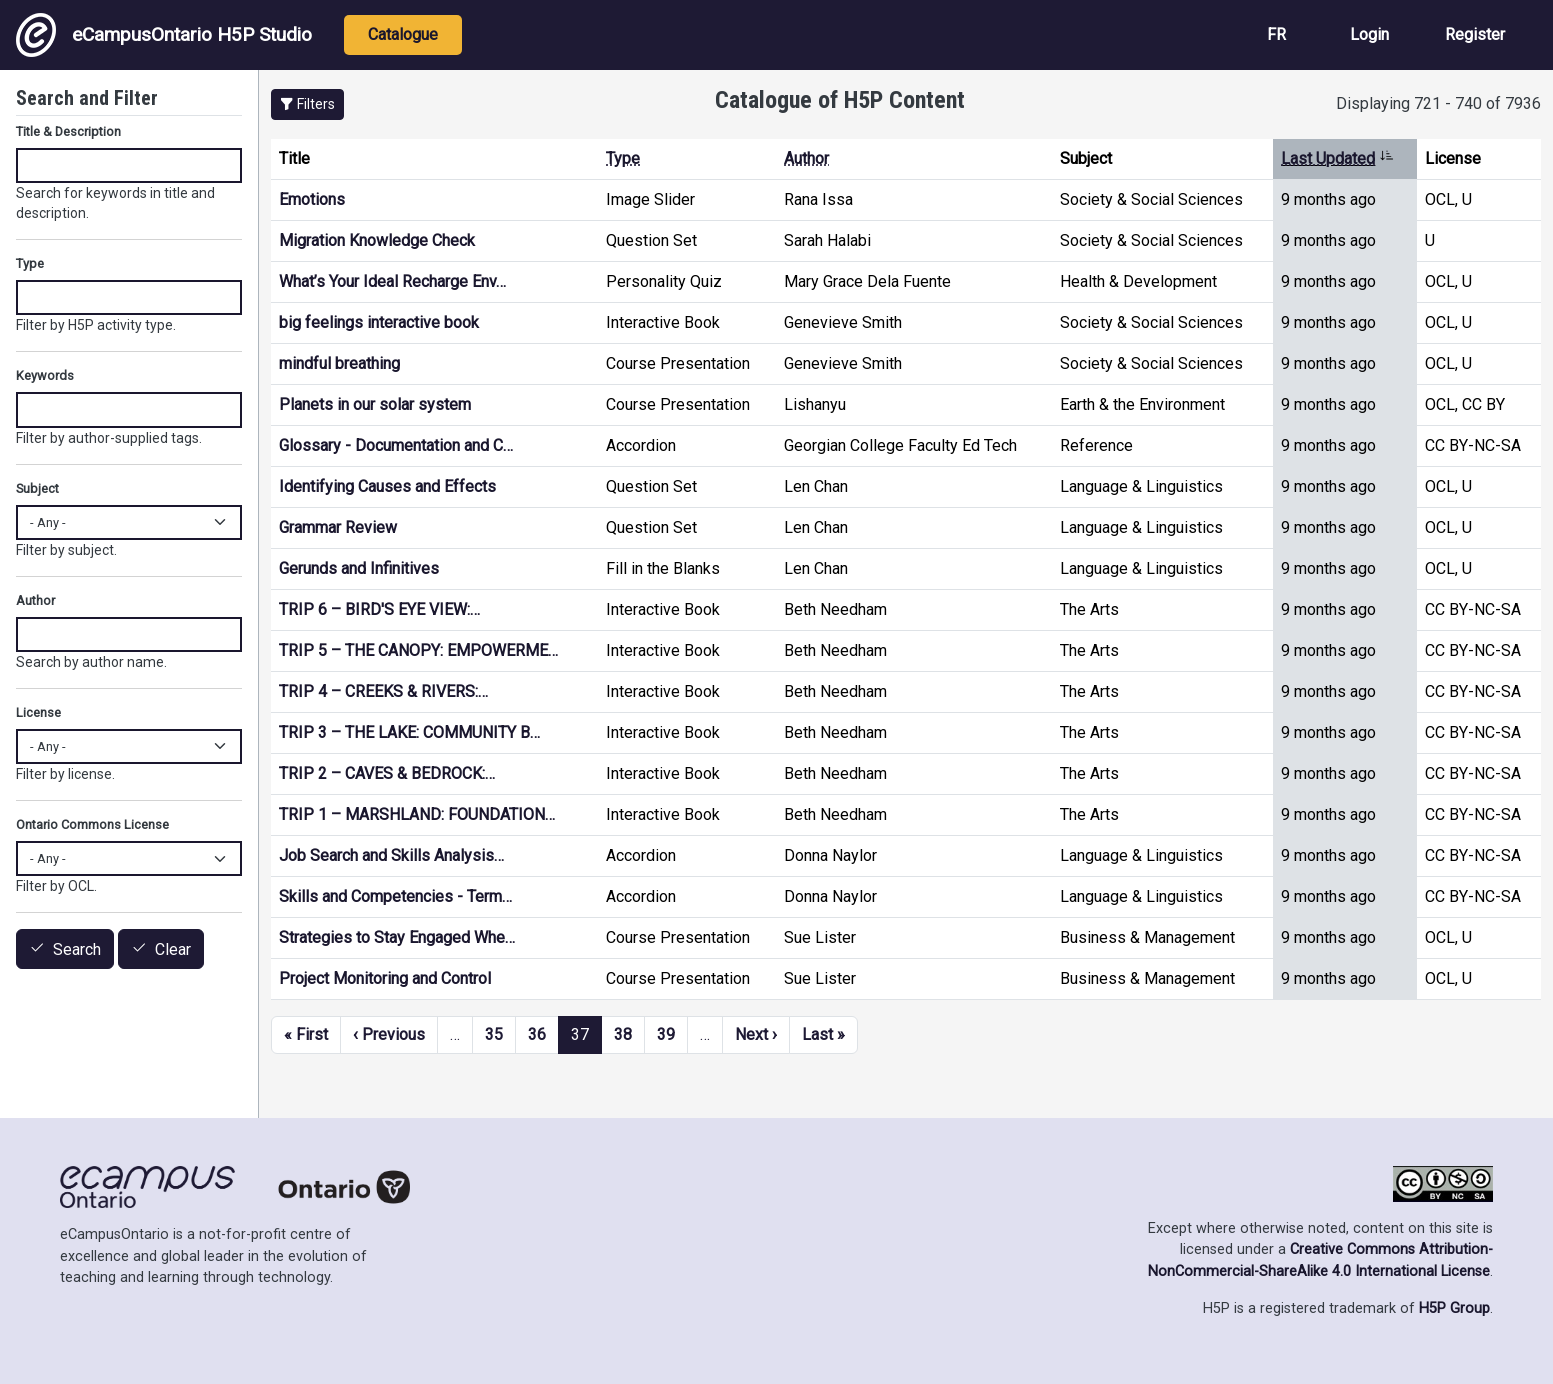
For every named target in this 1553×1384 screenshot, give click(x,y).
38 (623, 1034)
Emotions (312, 199)
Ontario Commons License (92, 824)
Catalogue (403, 34)
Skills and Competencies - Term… (395, 896)
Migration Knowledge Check (377, 240)
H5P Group (1454, 1308)
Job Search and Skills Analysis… (391, 855)
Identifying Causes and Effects (387, 486)
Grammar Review (338, 527)
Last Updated (1337, 158)
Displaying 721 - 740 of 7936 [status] (1438, 103)
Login (1369, 34)
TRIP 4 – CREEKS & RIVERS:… (383, 691)
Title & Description (68, 131)
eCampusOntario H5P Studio (164, 35)
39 (666, 1034)
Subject (37, 488)
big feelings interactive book (379, 322)
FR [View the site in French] (1276, 34)
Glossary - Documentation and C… (396, 445)
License (38, 712)
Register (1475, 34)
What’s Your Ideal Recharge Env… (392, 281)
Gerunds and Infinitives (359, 568)
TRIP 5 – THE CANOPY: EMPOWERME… (418, 650)
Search (77, 949)
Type (623, 158)
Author (806, 158)
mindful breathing (339, 363)
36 (537, 1034)
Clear (173, 949)
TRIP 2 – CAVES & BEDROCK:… (387, 773)
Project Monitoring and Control (385, 978)
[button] (307, 104)
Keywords (45, 375)
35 (494, 1034)
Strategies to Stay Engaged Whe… (397, 937)
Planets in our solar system (375, 404)
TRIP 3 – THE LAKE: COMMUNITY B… (409, 732)
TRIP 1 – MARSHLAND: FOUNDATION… (417, 814)
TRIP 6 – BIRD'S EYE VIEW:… (379, 609)
